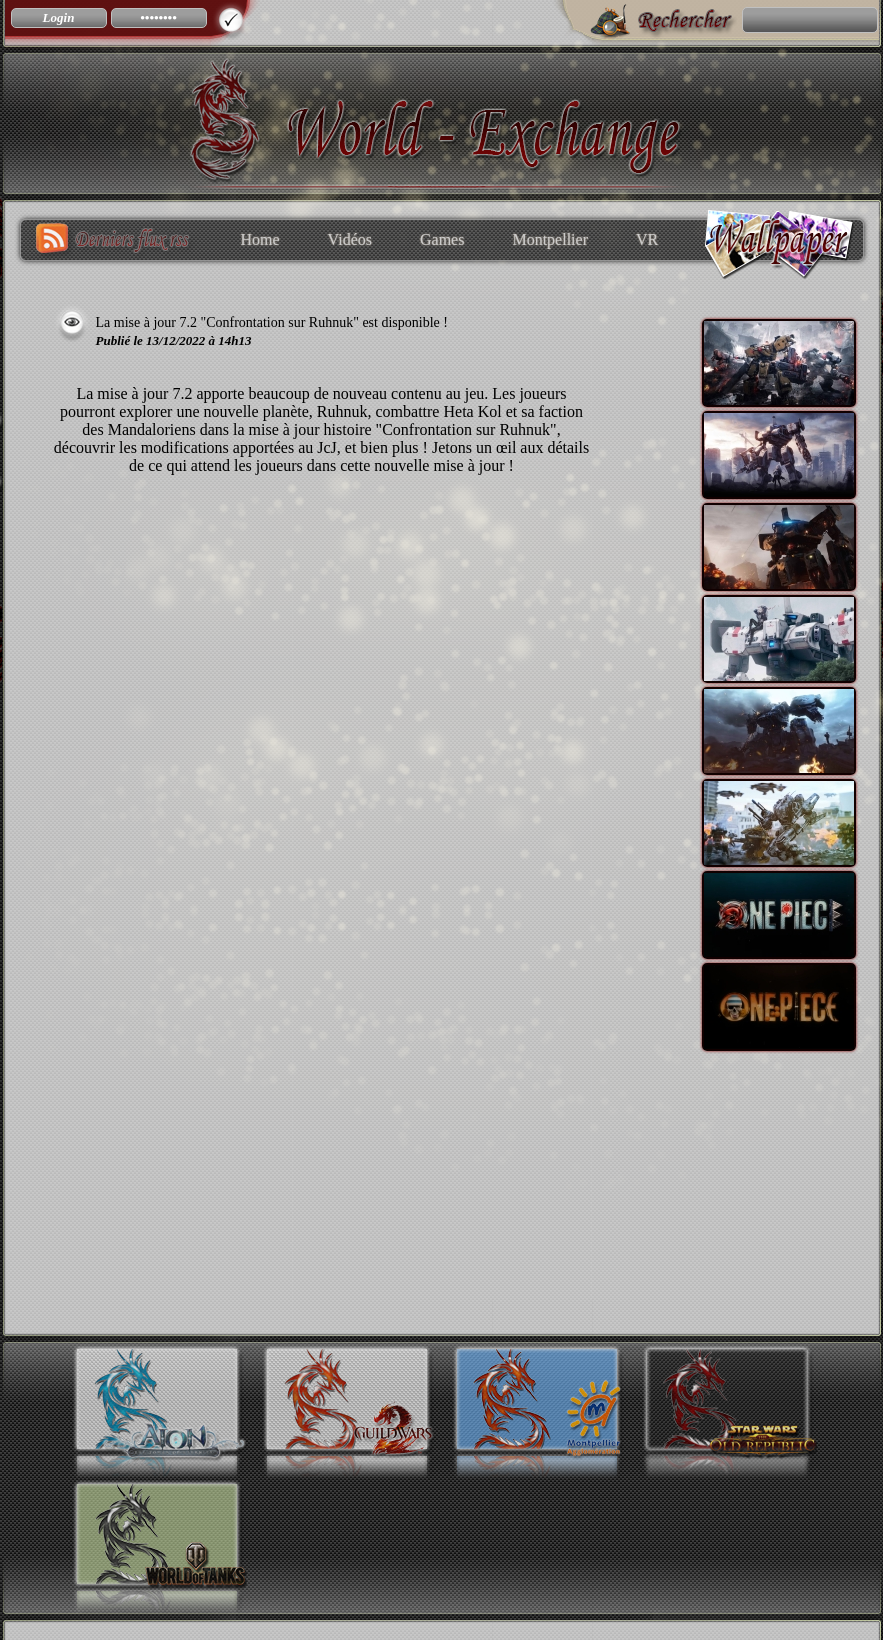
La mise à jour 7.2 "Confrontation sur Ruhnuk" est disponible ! (272, 322)
